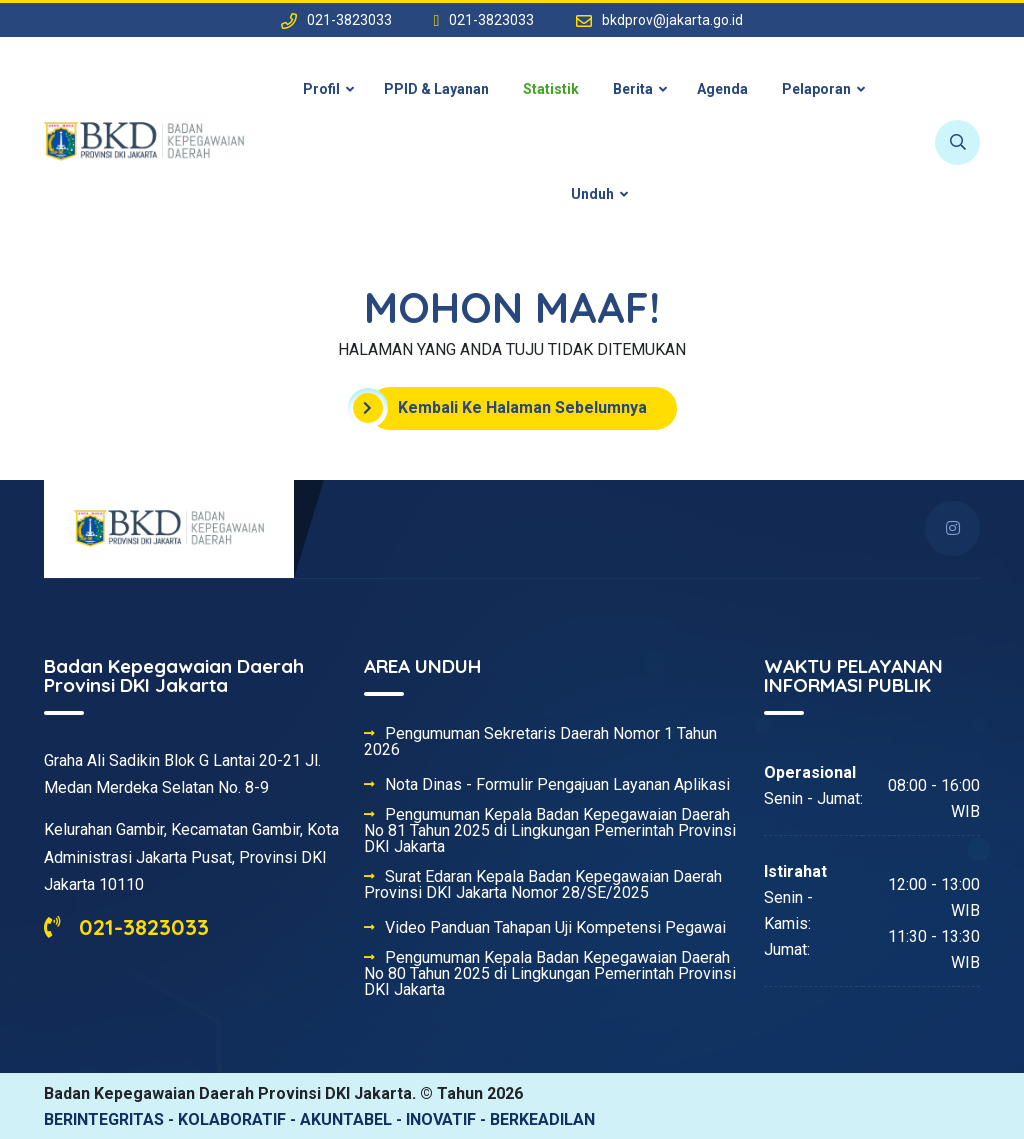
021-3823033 (126, 927)
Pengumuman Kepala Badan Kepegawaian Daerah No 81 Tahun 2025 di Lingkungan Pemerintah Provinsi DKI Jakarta (550, 831)
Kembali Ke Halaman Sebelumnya (507, 408)
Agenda (722, 89)
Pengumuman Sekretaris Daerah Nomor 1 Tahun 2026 (540, 742)
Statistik (551, 89)
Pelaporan (816, 89)
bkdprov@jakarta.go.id (672, 20)
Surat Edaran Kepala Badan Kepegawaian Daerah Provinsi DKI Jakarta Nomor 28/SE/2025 (543, 885)
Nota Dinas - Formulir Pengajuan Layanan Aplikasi (557, 785)
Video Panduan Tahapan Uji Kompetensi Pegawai (555, 928)
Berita (633, 89)
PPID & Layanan (436, 89)
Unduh (592, 194)
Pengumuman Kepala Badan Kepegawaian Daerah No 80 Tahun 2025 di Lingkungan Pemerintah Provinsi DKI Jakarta (550, 974)
